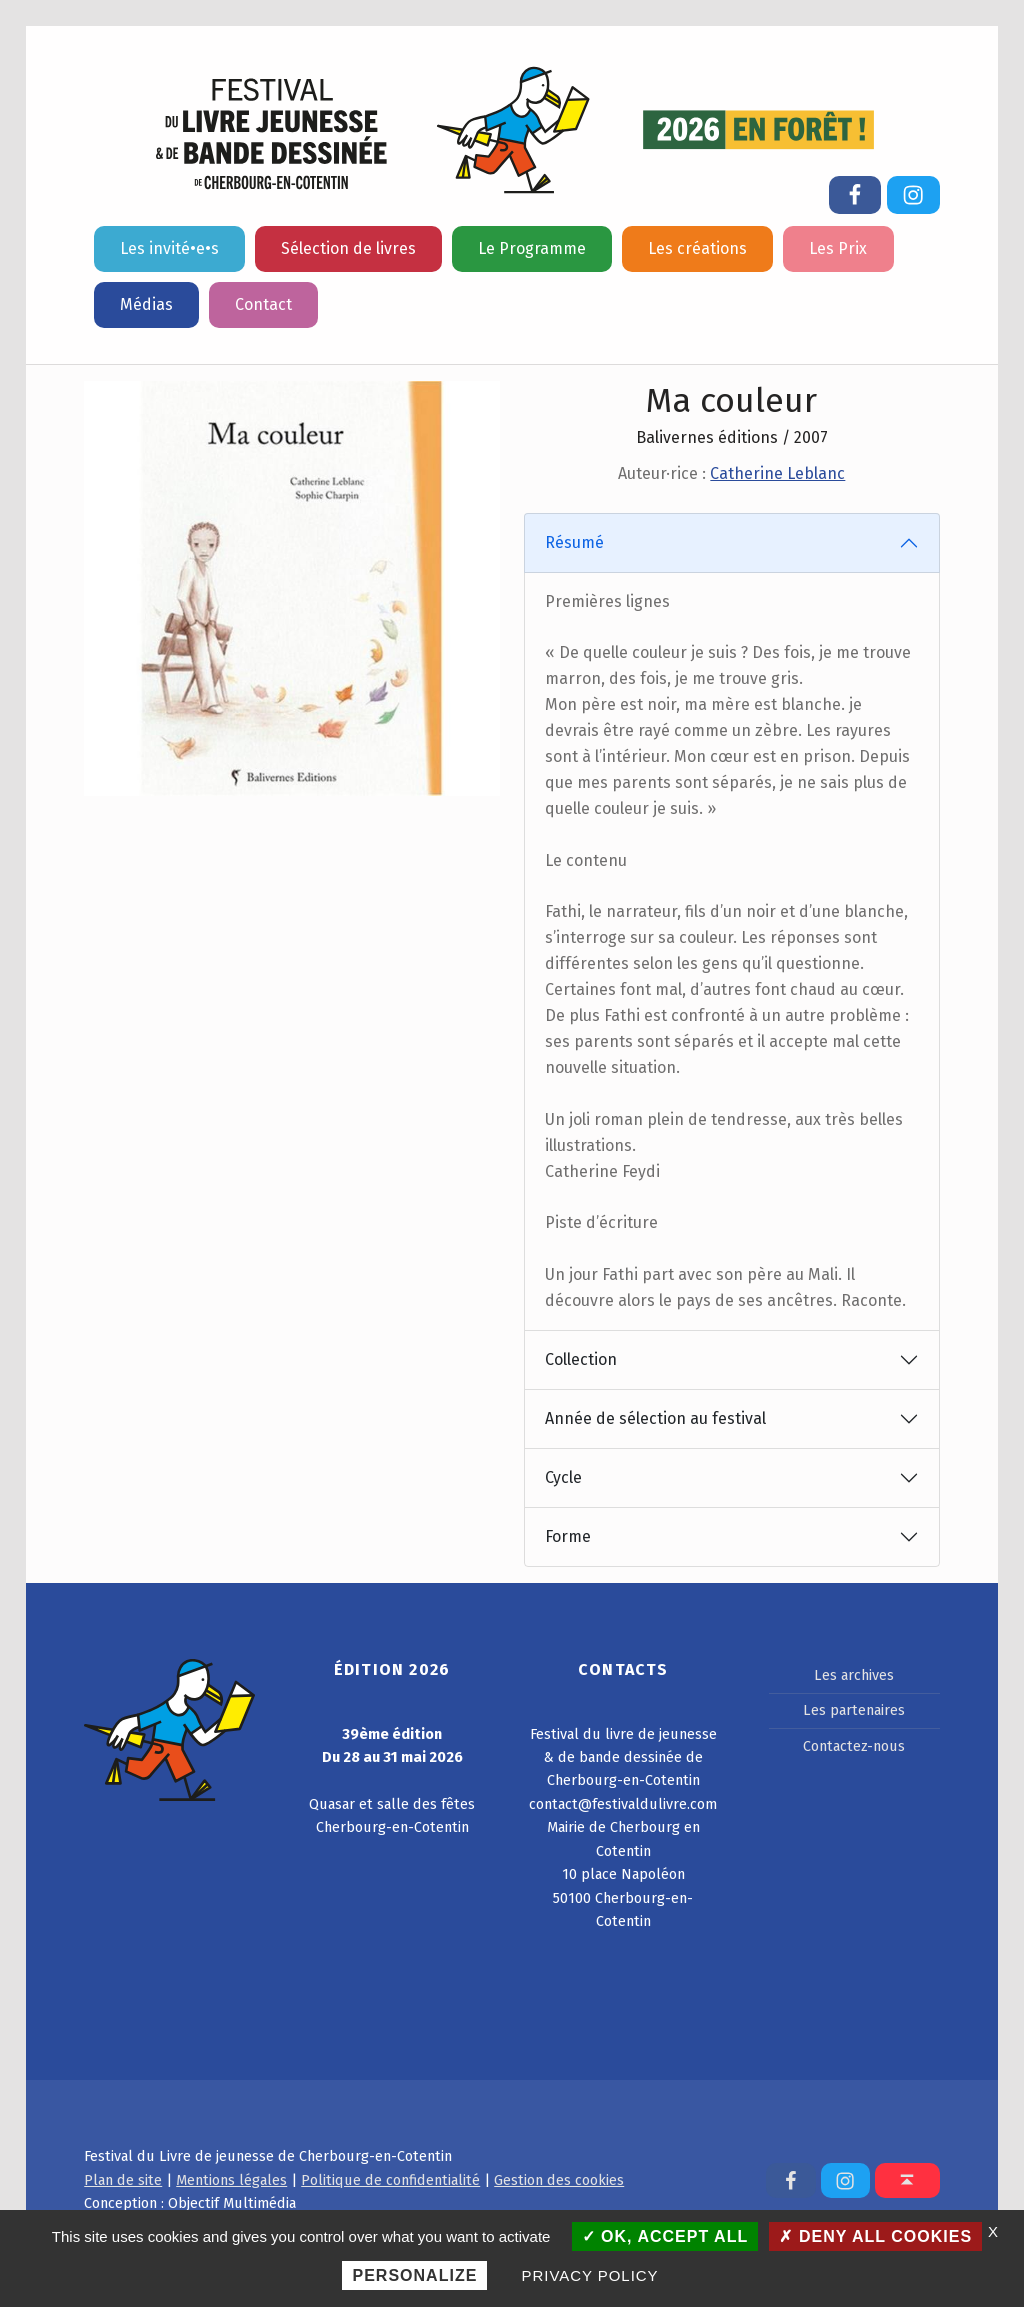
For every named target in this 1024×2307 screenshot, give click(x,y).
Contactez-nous (854, 1746)
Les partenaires (854, 1710)
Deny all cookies (875, 2236)
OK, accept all (665, 2236)
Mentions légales (231, 2180)
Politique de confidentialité (390, 2180)
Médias (146, 304)
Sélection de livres (348, 248)
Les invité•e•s (169, 248)
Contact (263, 304)
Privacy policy (590, 2275)
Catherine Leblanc (777, 473)
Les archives (854, 1675)
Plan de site (123, 2180)
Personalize (414, 2275)
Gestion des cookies (559, 2180)
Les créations (697, 248)
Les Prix (838, 248)
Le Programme (532, 248)
